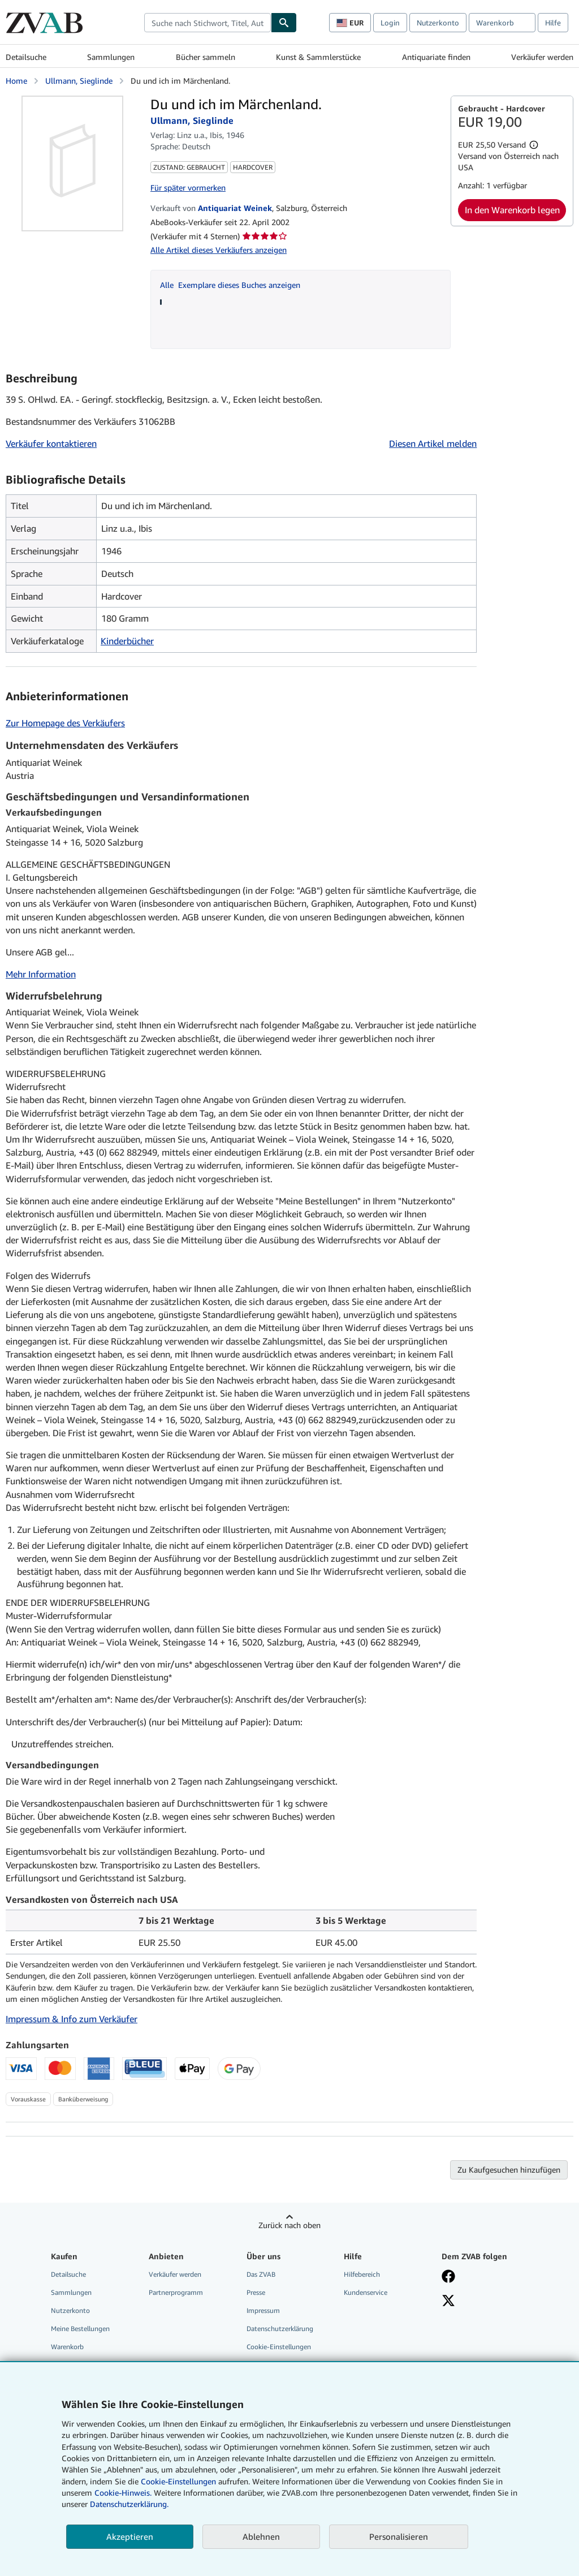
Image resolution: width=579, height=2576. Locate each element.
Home (16, 80)
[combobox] (207, 22)
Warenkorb (67, 2346)
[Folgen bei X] (448, 2301)
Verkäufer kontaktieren (51, 443)
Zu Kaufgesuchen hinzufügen (508, 2169)
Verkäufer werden (542, 57)
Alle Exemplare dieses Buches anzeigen (230, 285)
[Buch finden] (283, 22)
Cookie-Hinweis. (123, 2492)
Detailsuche (26, 57)
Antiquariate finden (436, 57)
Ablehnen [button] (261, 2536)
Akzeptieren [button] (129, 2536)
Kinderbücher (127, 641)
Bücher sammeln (205, 57)
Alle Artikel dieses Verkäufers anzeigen (218, 250)
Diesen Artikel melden (433, 443)
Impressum (263, 2310)
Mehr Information (41, 974)
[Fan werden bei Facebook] (448, 2277)
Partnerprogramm (176, 2292)
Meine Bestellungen (80, 2328)
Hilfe (553, 22)
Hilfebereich (362, 2274)
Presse (256, 2292)
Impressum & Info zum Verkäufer (71, 2018)
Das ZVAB (261, 2274)
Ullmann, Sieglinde (79, 80)
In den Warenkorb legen (512, 210)
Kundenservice (365, 2292)
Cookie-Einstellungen (178, 2481)
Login (390, 22)
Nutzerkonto (438, 22)
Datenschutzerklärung (280, 2328)
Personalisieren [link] (398, 2536)
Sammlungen (111, 57)
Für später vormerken (188, 187)
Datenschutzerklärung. (129, 2504)
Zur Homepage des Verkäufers (65, 723)
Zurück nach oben (289, 2225)
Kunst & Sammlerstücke (318, 57)
